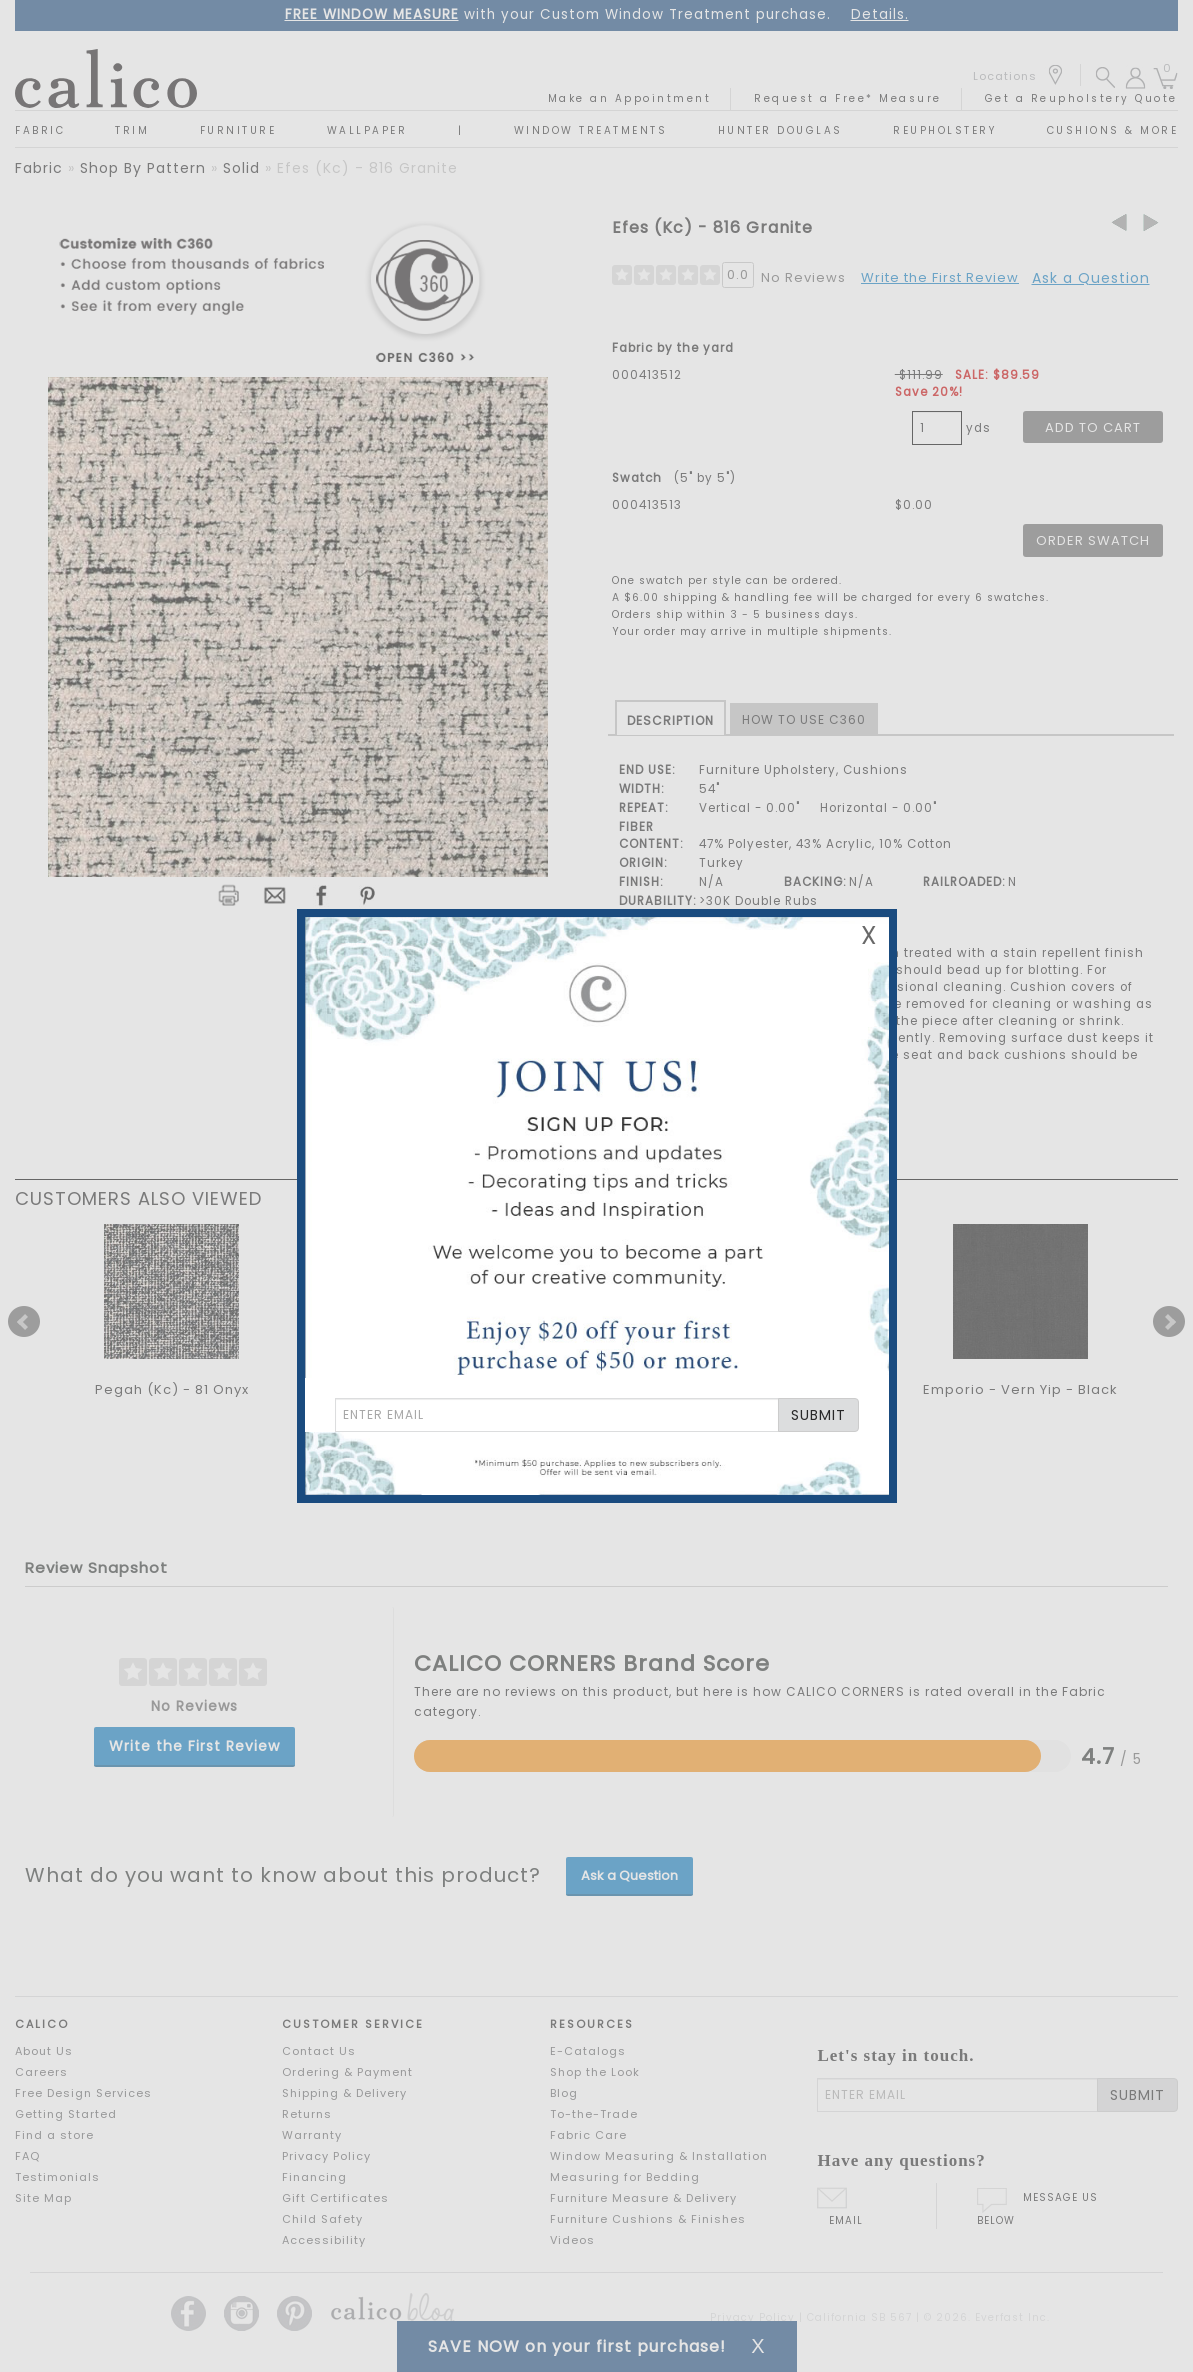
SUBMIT (818, 1415)
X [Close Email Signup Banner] (869, 935)
